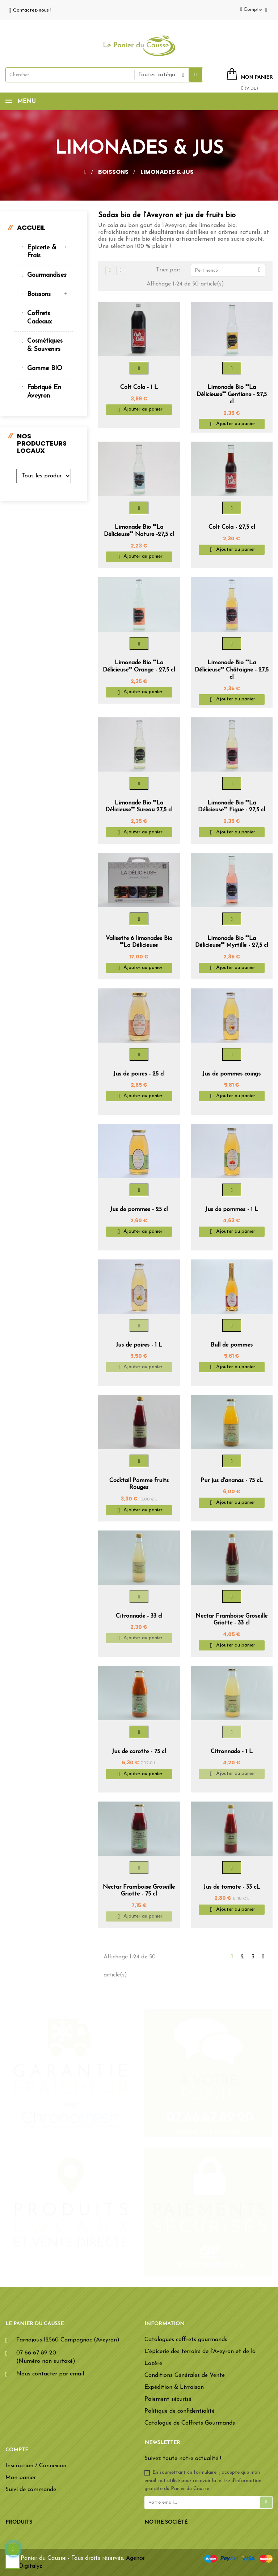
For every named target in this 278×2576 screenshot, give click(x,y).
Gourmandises (46, 275)
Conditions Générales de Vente (184, 2375)
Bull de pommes (232, 1345)
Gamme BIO (44, 368)
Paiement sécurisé (167, 2399)
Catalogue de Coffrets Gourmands (189, 2423)
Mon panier (20, 2478)
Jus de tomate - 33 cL (231, 1887)
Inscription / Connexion (35, 2466)
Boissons (39, 294)
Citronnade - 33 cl (139, 1616)
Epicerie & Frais (41, 252)
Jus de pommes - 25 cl (139, 1209)
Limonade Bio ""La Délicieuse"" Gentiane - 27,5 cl (232, 395)
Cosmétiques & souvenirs (45, 345)
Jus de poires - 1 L (139, 1345)
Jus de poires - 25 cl (138, 1074)
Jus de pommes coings (231, 1074)
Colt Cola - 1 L (139, 387)
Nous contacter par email (50, 2374)
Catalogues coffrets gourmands (185, 2340)
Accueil (31, 227)
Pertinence (230, 269)
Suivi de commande (30, 2490)
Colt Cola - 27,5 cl (231, 527)
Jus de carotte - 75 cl (139, 1752)
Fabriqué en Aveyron (44, 392)
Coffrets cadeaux (39, 317)
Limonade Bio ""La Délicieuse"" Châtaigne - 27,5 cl (232, 670)
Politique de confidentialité (179, 2411)
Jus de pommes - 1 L (231, 1209)
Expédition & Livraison (174, 2387)
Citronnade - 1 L (232, 1752)
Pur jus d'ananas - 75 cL (232, 1481)
